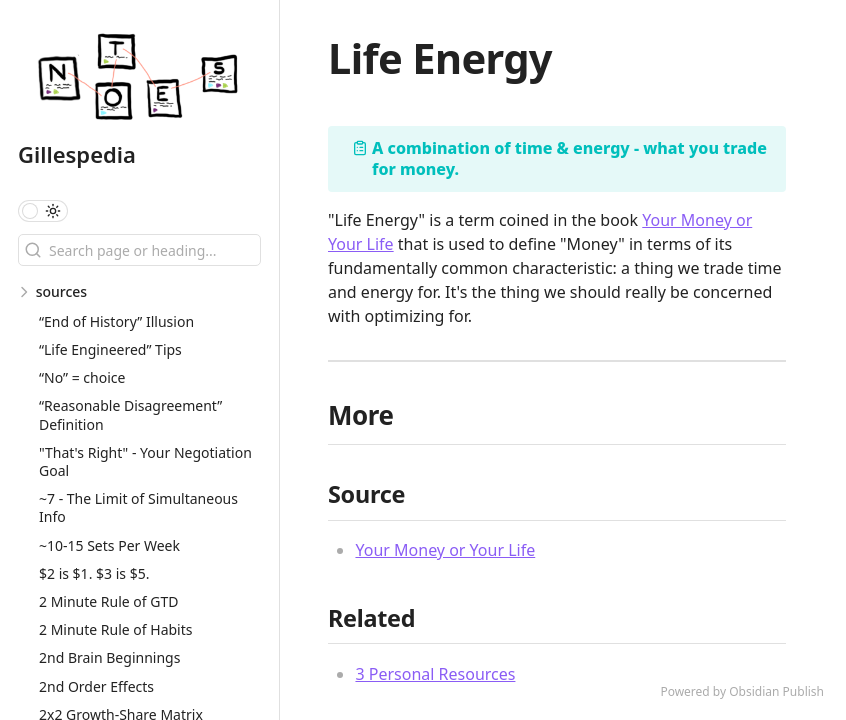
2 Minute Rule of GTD (108, 601)
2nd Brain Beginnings (109, 657)
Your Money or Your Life (445, 550)
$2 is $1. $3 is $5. (94, 573)
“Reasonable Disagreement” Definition (130, 414)
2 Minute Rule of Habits (116, 629)
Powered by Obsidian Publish (742, 691)
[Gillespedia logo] (148, 79)
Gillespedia (77, 154)
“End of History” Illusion (116, 321)
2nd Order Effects (96, 686)
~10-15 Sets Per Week (109, 545)
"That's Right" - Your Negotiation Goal (145, 461)
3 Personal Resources (435, 674)
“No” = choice (82, 377)
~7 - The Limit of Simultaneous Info (138, 507)
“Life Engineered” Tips (110, 349)
